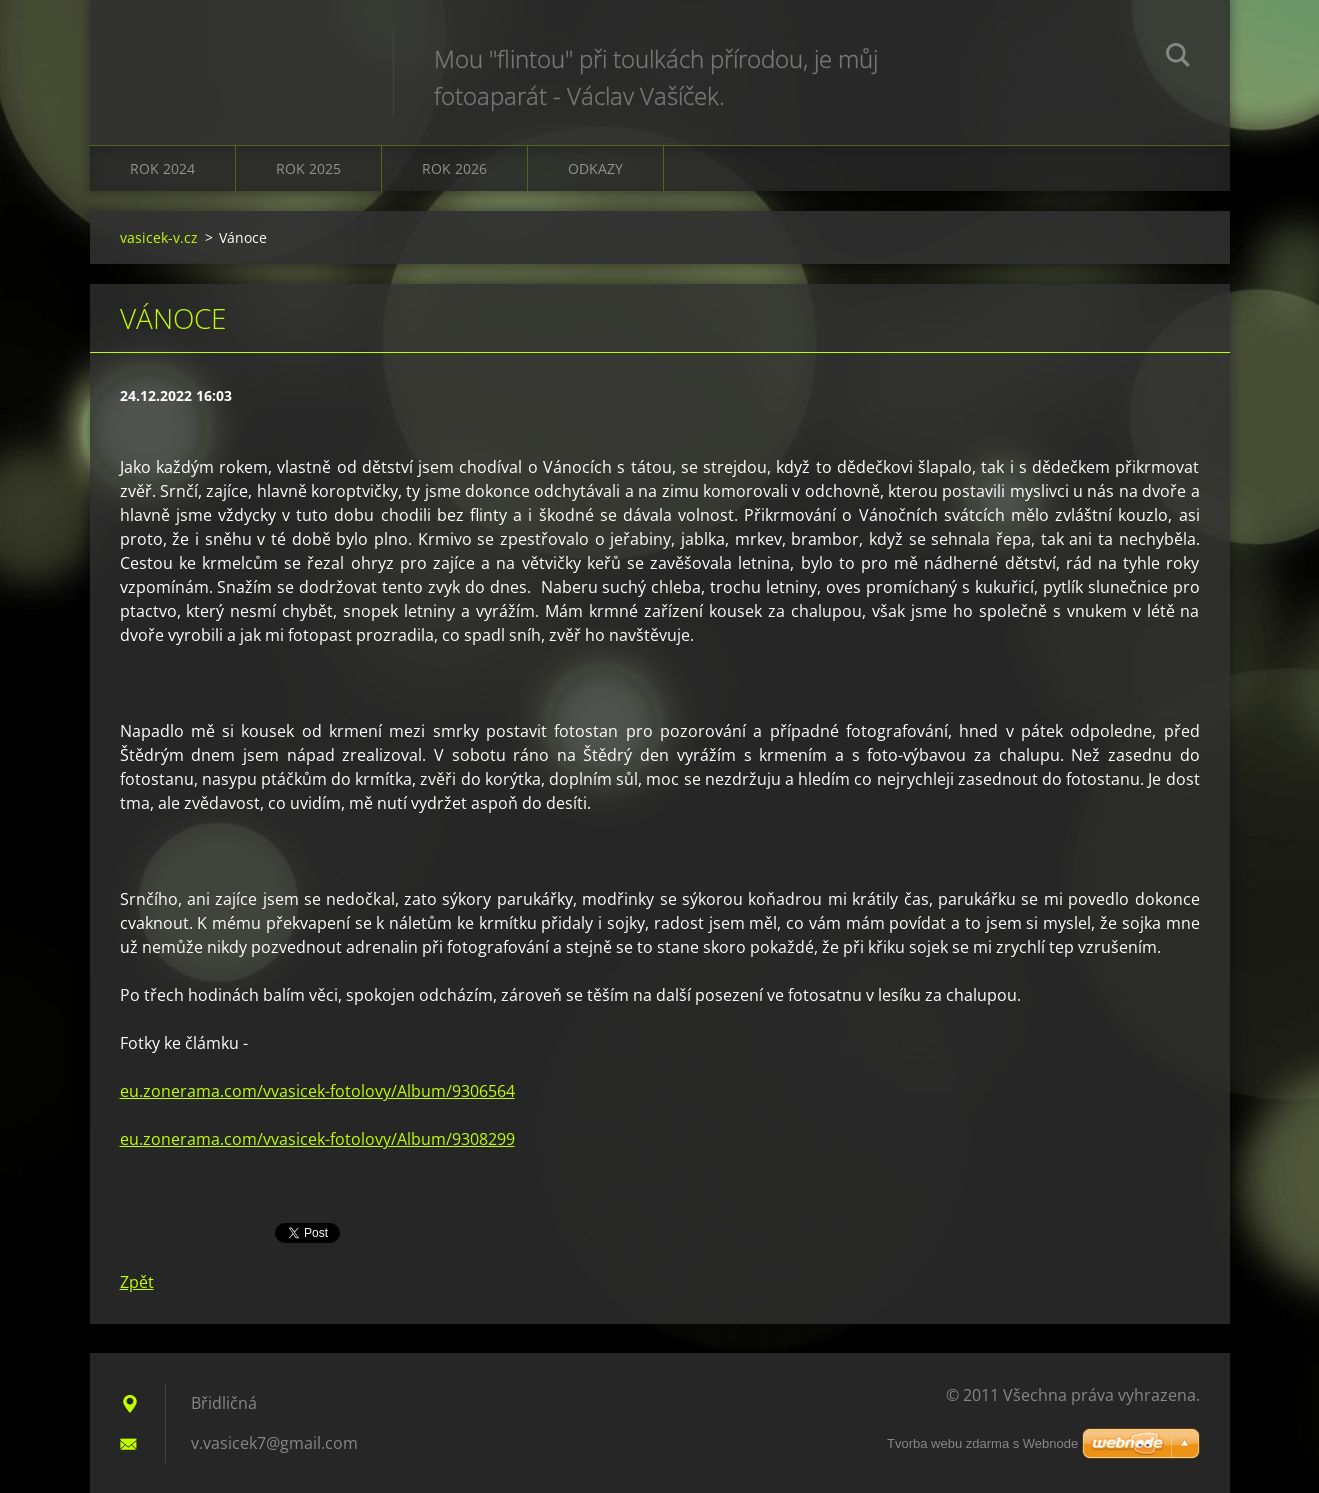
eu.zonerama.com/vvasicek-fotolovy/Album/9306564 (317, 1091)
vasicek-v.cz (159, 237)
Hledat (1178, 58)
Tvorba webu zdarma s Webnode (982, 1443)
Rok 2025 (308, 168)
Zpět (137, 1282)
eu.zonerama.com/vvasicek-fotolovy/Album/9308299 (317, 1139)
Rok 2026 (454, 168)
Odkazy (595, 168)
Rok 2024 (162, 168)
